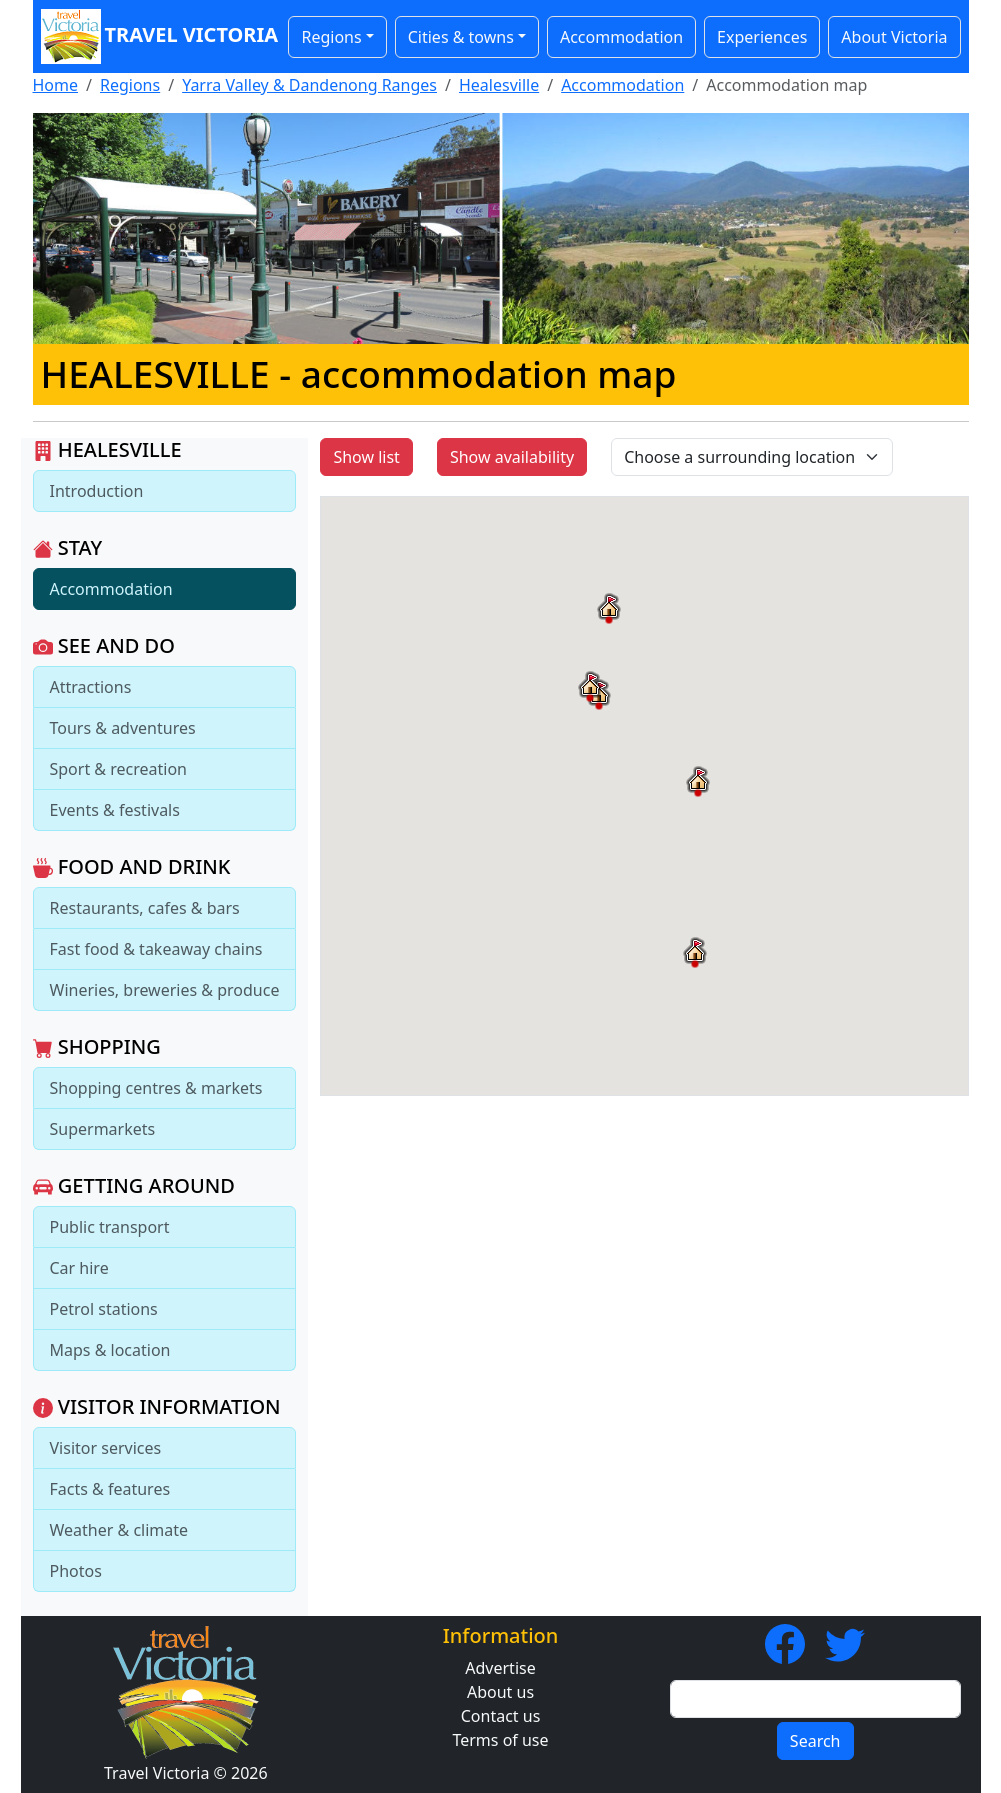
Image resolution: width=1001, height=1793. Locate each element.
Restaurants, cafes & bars (145, 908)
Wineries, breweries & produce (165, 990)
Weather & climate (119, 1530)
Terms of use (500, 1740)
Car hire (79, 1268)
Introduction (97, 491)
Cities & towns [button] (461, 37)
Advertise (500, 1668)
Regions (130, 85)
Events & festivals (115, 810)
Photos (76, 1571)
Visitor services (106, 1448)
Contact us (501, 1716)
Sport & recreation (118, 769)
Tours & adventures (123, 728)
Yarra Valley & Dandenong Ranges (309, 85)
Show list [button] (366, 457)
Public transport (110, 1227)
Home (56, 85)
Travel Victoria (155, 36)
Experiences (762, 37)
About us (500, 1692)
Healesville (499, 85)
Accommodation (621, 37)
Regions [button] (331, 37)
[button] (695, 952)
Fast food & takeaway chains (156, 949)
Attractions (91, 687)
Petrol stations (104, 1309)
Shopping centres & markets (156, 1088)
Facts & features (110, 1489)
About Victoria (894, 37)
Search (815, 1741)
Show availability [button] (512, 457)
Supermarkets (103, 1129)
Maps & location (110, 1350)
